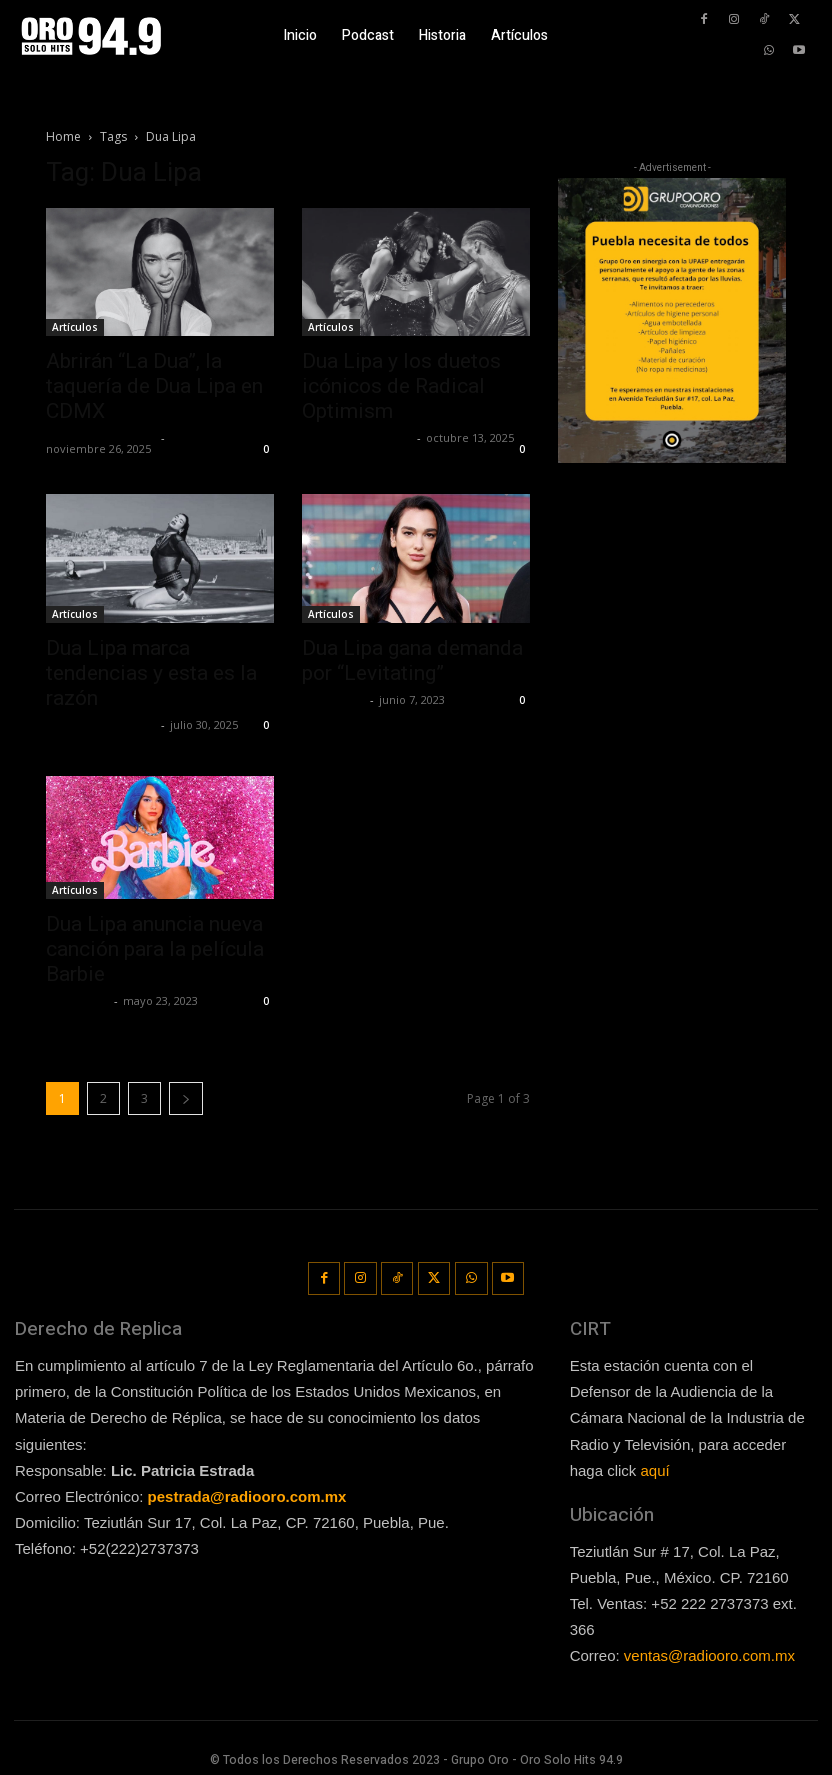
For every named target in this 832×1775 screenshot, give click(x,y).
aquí (655, 1465)
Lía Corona (333, 699)
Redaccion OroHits (101, 437)
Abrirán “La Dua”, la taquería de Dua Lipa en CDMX (154, 386)
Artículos (75, 327)
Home (63, 136)
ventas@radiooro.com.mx (709, 1651)
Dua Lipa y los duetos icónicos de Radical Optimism (401, 386)
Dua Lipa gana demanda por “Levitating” (412, 660)
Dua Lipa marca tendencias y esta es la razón (151, 673)
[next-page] (186, 1098)
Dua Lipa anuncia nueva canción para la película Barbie (155, 949)
